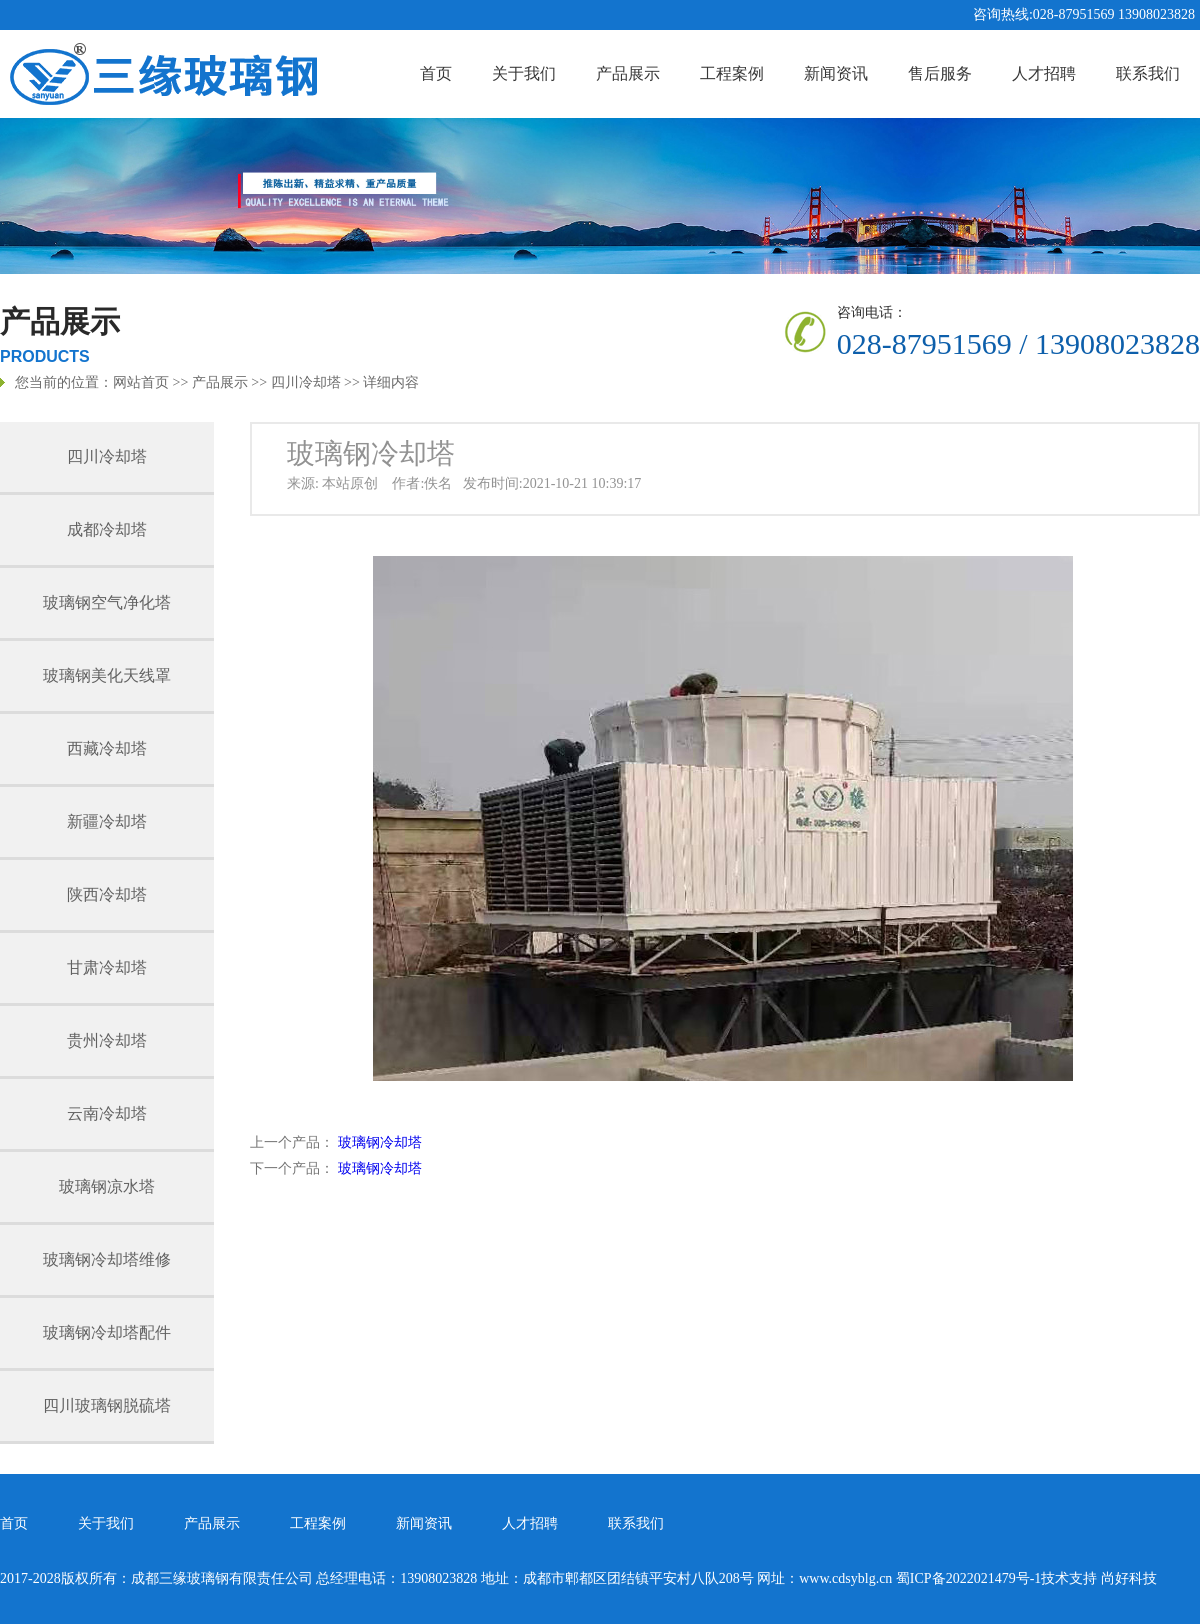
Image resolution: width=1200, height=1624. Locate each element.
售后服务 (940, 73)
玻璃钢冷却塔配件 (107, 1332)
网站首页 (141, 382)
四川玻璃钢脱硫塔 (107, 1405)
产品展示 (628, 73)
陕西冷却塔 (107, 894)
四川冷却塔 (306, 382)
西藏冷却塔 (107, 748)
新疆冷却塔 (107, 821)
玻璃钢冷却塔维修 (107, 1259)
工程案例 (732, 73)
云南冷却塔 (107, 1113)
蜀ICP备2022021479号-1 (968, 1578)
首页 (436, 73)
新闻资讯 (836, 73)
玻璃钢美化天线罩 (107, 675)
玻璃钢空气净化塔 (107, 602)
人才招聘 (1044, 73)
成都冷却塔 (107, 529)
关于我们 (524, 73)
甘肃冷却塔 (107, 967)
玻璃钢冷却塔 (380, 1142)
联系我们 (1148, 73)
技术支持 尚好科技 (1099, 1578)
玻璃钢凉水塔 (107, 1186)
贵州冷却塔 (107, 1040)
